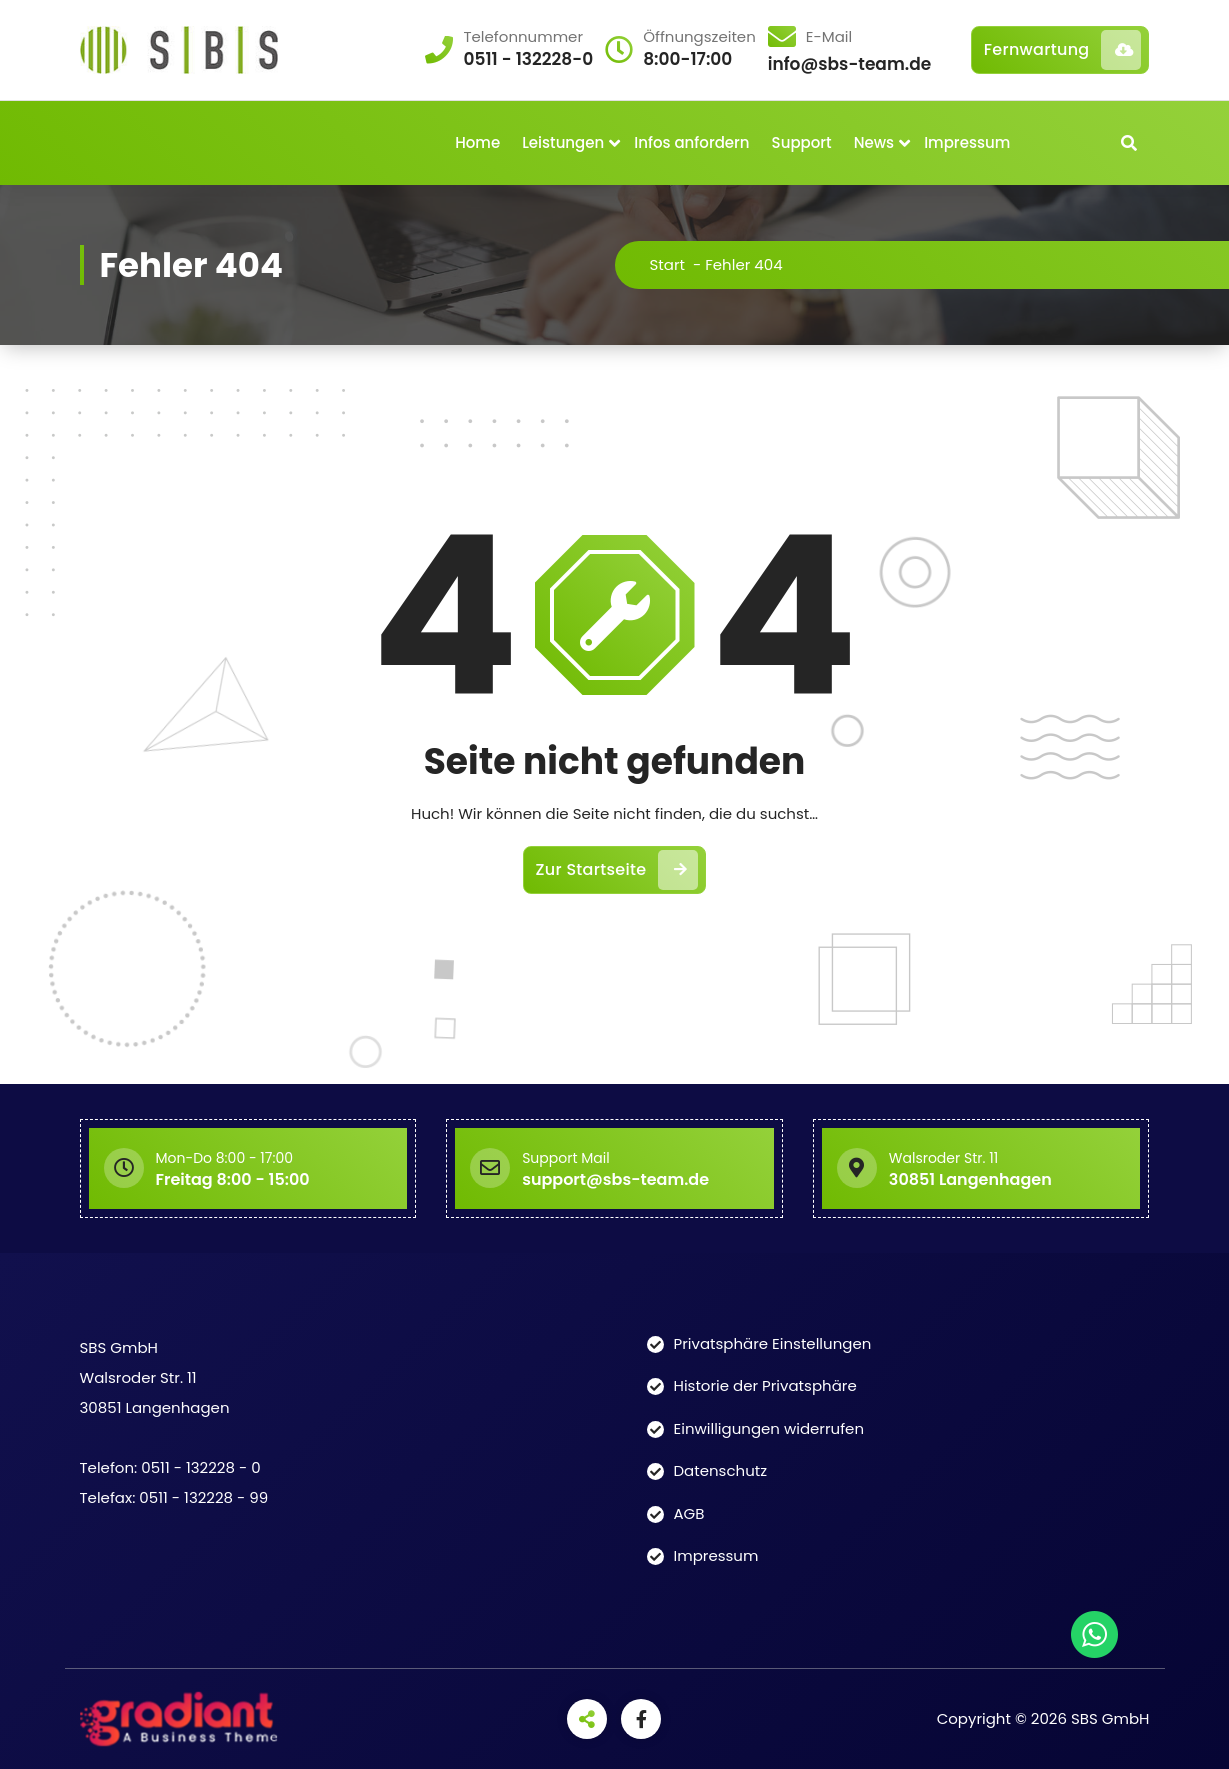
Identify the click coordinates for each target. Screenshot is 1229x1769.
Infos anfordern (691, 142)
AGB (689, 1513)
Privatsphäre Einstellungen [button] (773, 1343)
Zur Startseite (617, 870)
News (874, 142)
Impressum (967, 142)
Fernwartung (1063, 50)
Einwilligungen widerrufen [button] (769, 1428)
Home (477, 142)
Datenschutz (721, 1470)
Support (802, 142)
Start (667, 264)
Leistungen (563, 142)
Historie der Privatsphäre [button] (765, 1385)
